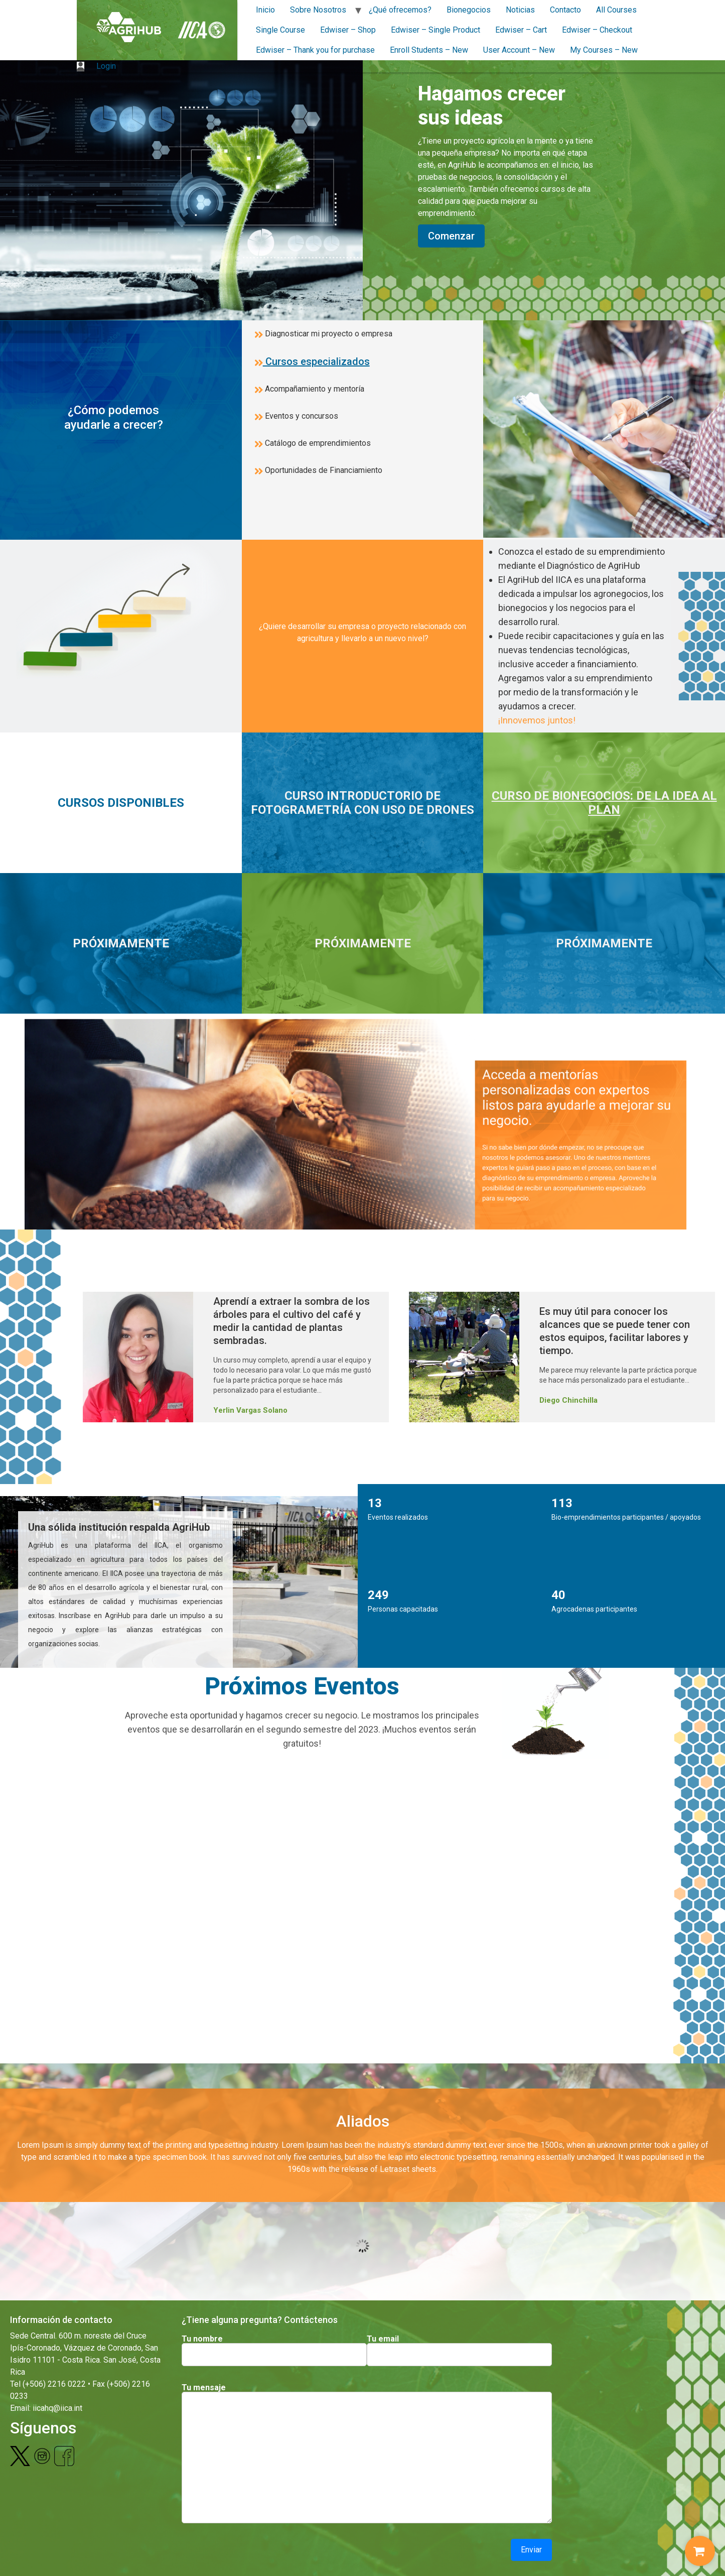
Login (96, 66)
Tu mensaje (204, 2388)
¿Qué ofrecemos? (400, 10)
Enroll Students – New (429, 50)
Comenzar (451, 236)
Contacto (565, 10)
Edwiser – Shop (348, 30)
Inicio (265, 10)
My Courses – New (604, 50)
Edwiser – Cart (521, 30)
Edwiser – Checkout (597, 30)
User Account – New (519, 50)
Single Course (280, 30)
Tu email (383, 2339)
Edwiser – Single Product (435, 30)
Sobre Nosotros (318, 10)
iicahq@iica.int (57, 2408)
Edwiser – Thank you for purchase (315, 50)
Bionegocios (469, 10)
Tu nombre (202, 2339)
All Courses (616, 10)
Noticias (520, 10)
